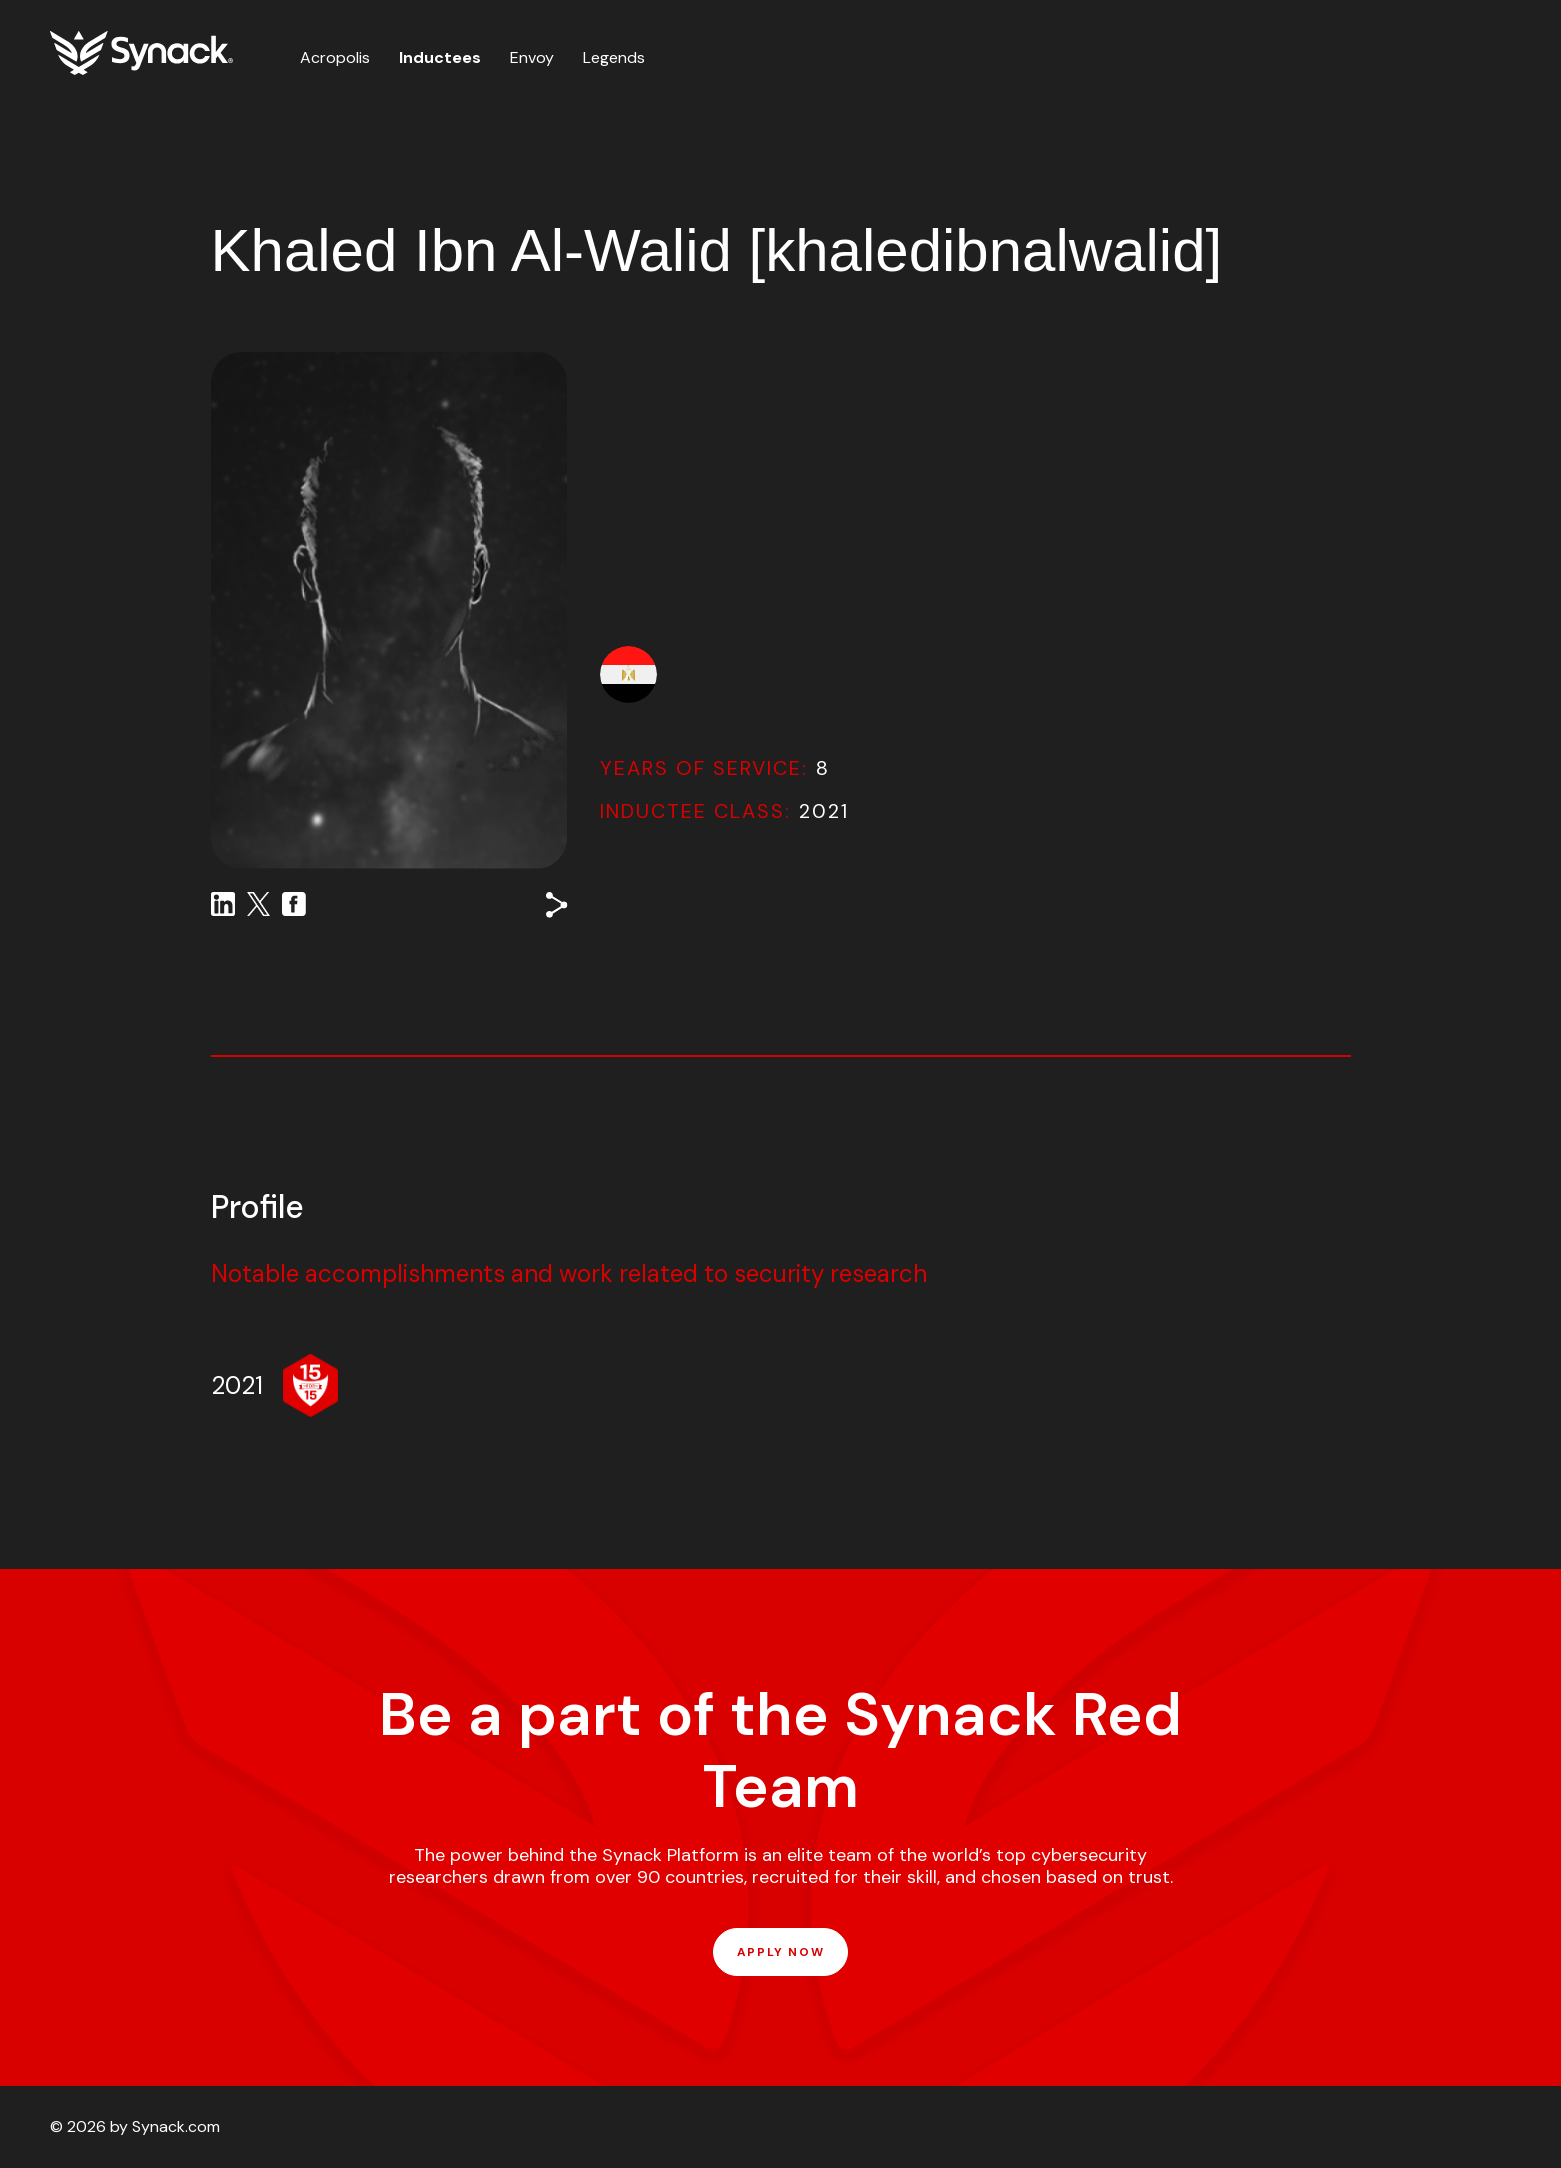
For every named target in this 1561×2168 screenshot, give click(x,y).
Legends (614, 57)
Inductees (440, 57)
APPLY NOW (780, 1952)
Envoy (532, 57)
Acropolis (335, 57)
